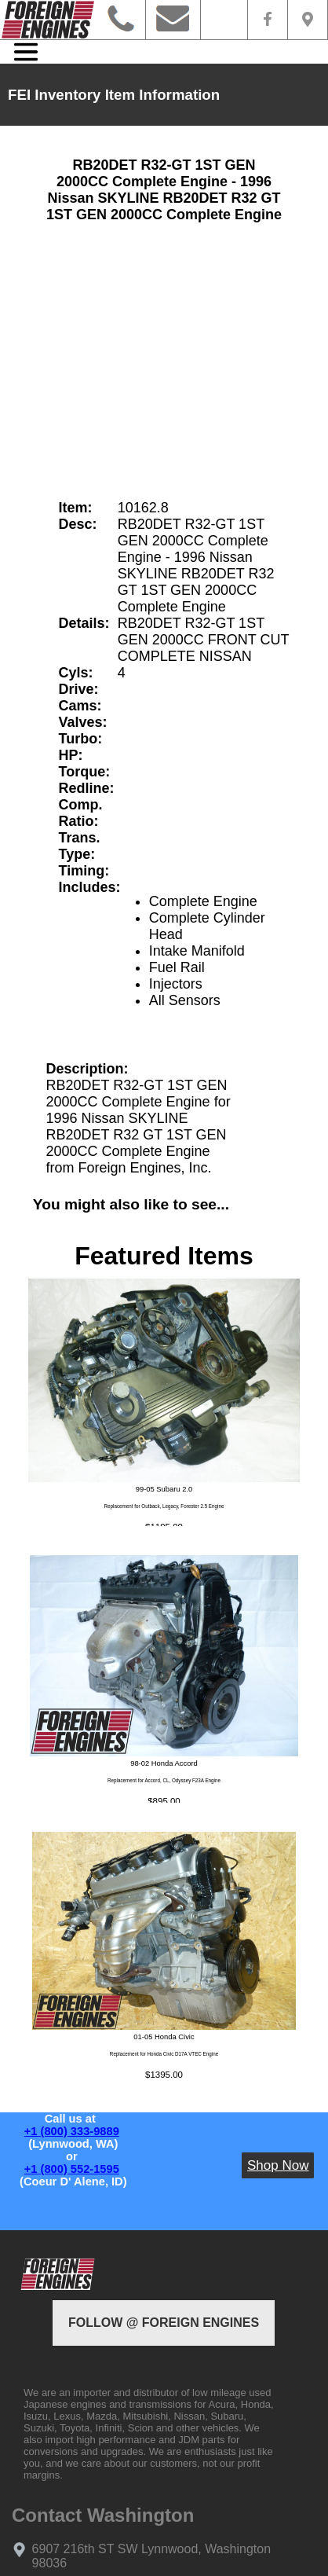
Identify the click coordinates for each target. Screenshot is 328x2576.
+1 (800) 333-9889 (71, 2131)
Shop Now (277, 2165)
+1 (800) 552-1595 (71, 2169)
